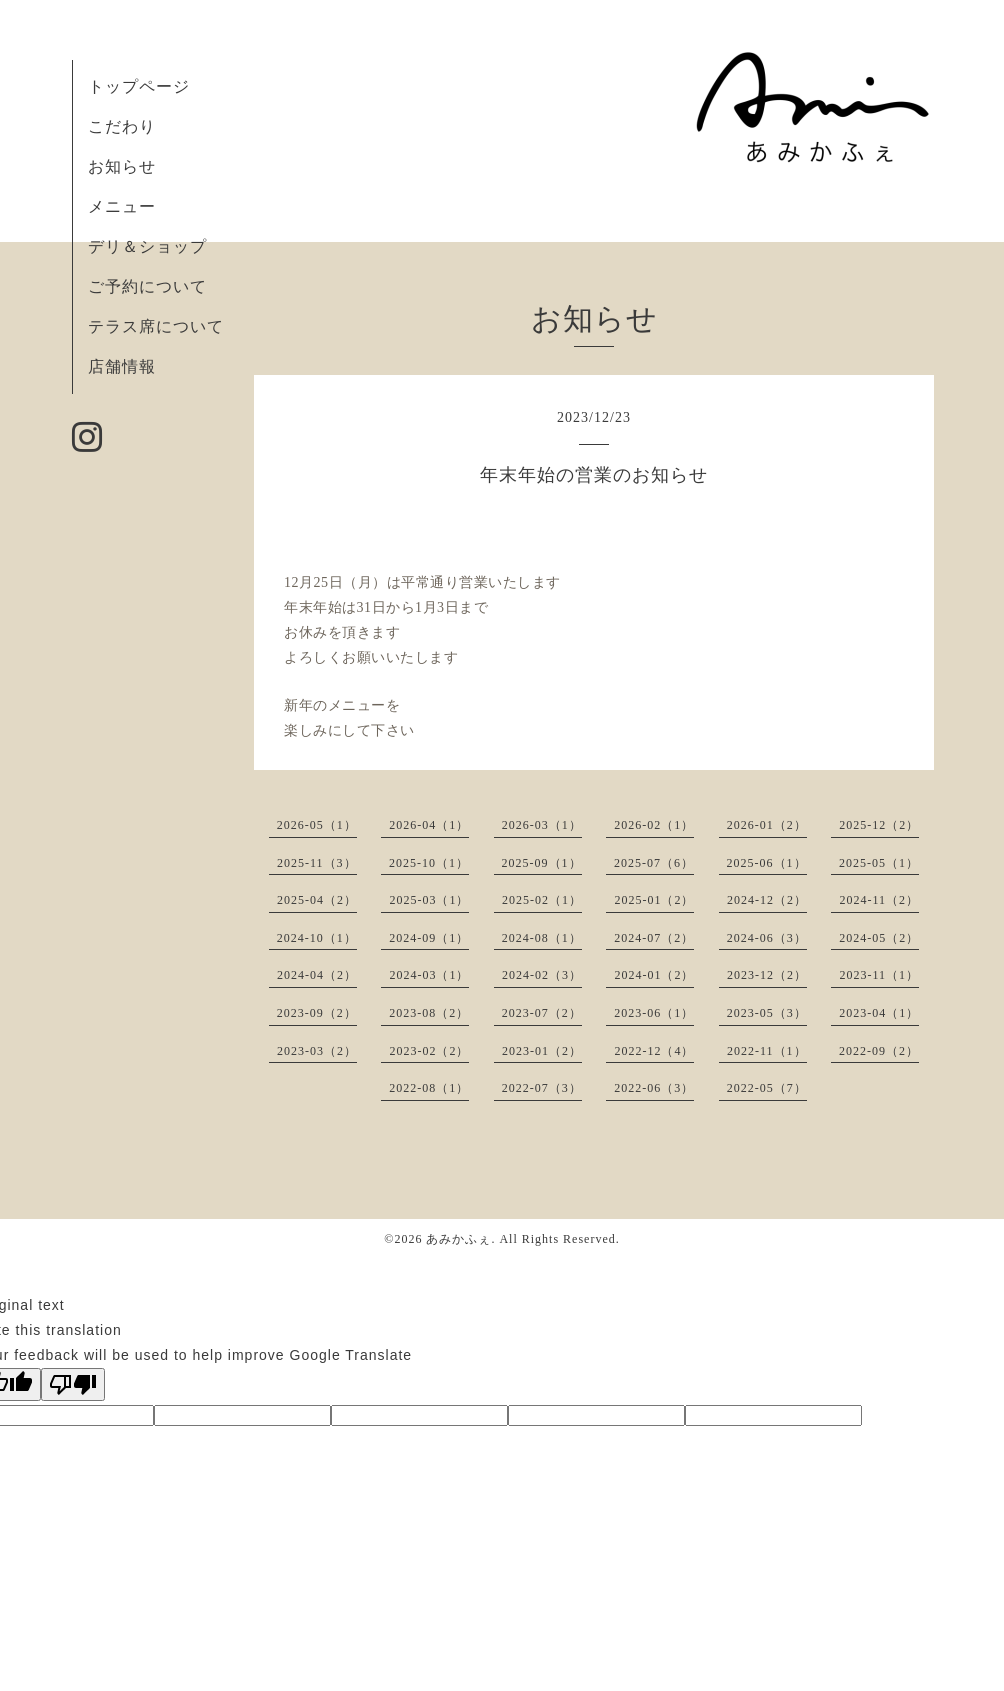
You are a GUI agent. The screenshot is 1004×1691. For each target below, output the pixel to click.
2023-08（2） (429, 1013)
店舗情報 (122, 366)
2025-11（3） (317, 863)
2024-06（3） (767, 938)
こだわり (122, 126)
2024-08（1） (542, 938)
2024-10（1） (317, 938)
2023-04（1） (879, 1013)
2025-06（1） (767, 863)
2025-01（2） (654, 900)
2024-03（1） (429, 975)
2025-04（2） (317, 900)
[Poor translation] (73, 1384)
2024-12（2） (767, 900)
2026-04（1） (429, 825)
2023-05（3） (767, 1013)
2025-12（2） (879, 825)
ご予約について (147, 286)
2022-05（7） (767, 1088)
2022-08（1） (429, 1088)
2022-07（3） (542, 1088)
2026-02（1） (654, 825)
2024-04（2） (317, 975)
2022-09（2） (879, 1051)
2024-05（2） (879, 938)
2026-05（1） (317, 825)
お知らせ (122, 166)
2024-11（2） (879, 900)
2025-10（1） (429, 863)
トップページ (139, 86)
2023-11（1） (879, 975)
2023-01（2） (542, 1051)
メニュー (122, 206)
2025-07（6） (654, 863)
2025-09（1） (542, 863)
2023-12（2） (767, 975)
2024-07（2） (654, 938)
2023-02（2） (429, 1051)
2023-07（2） (542, 1013)
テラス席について (156, 326)
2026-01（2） (767, 825)
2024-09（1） (429, 938)
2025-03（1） (429, 900)
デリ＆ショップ (147, 246)
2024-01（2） (654, 975)
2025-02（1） (542, 900)
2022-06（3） (654, 1088)
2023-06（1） (654, 1013)
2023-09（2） (317, 1013)
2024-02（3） (542, 975)
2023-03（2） (317, 1051)
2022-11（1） (767, 1051)
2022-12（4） (654, 1051)
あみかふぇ (458, 1239)
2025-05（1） (879, 863)
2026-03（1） (542, 825)
